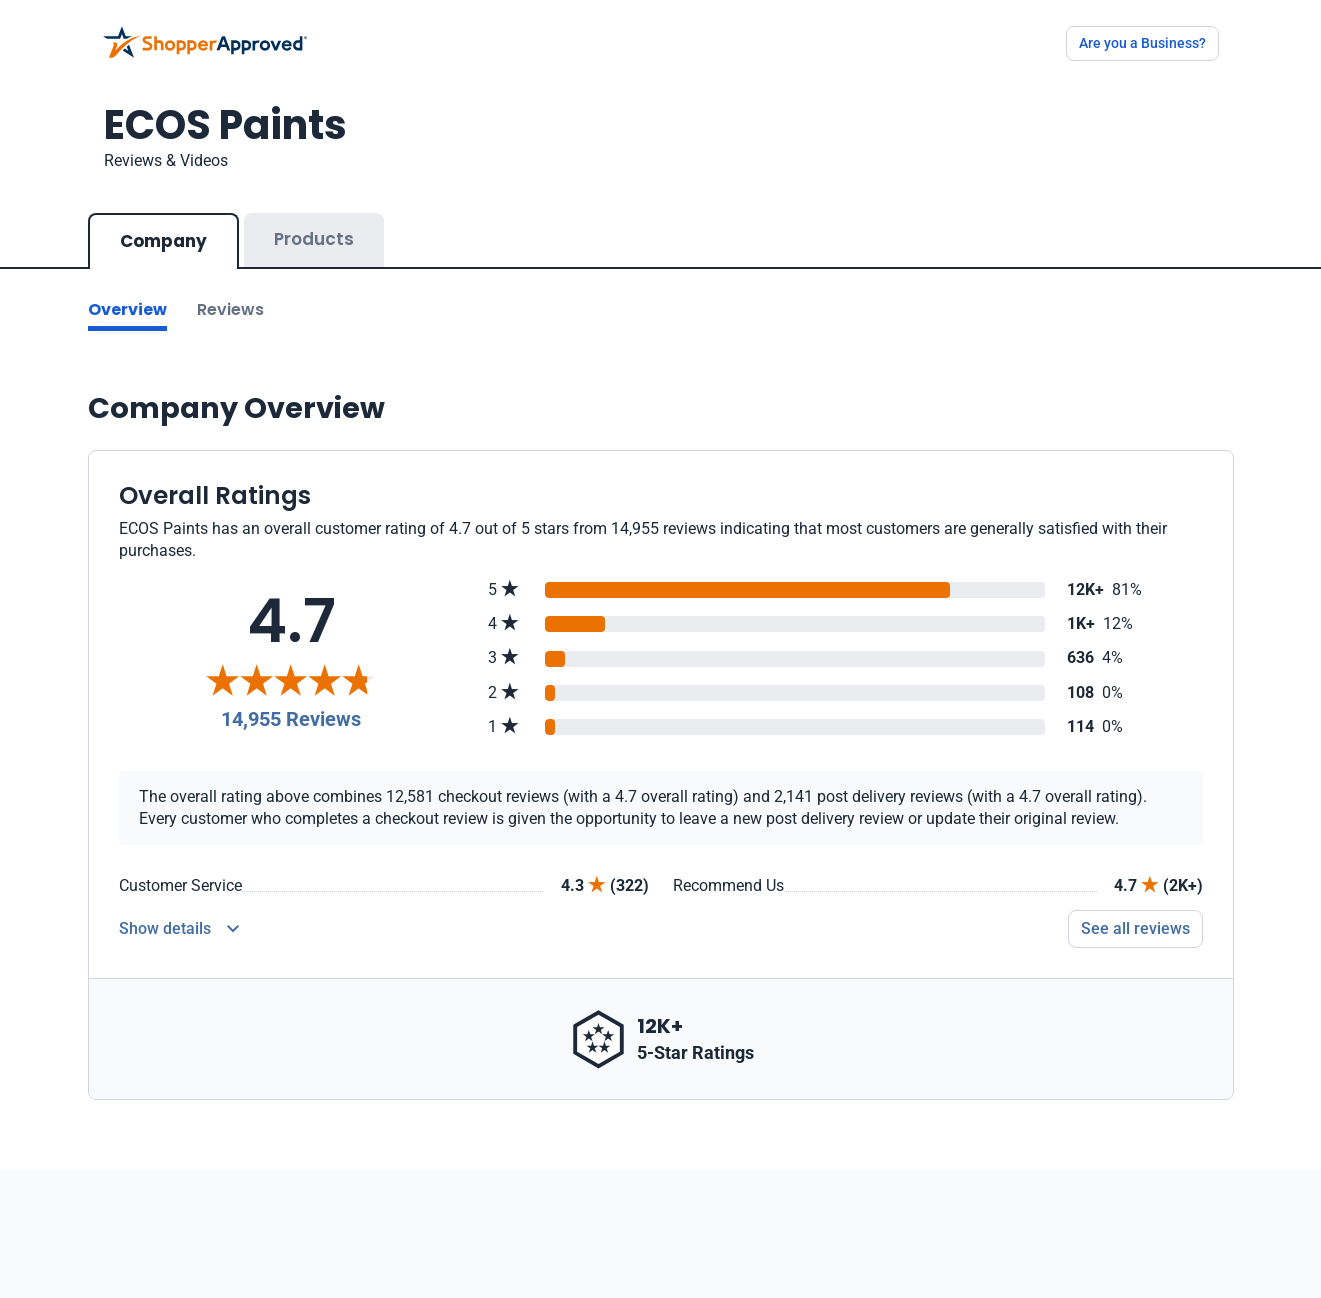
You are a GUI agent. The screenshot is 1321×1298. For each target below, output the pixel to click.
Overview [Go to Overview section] (127, 309)
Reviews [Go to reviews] (230, 309)
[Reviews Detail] (179, 929)
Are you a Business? (1142, 43)
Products (314, 239)
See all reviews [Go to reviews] (1135, 928)
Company (163, 241)
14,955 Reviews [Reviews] (291, 719)
